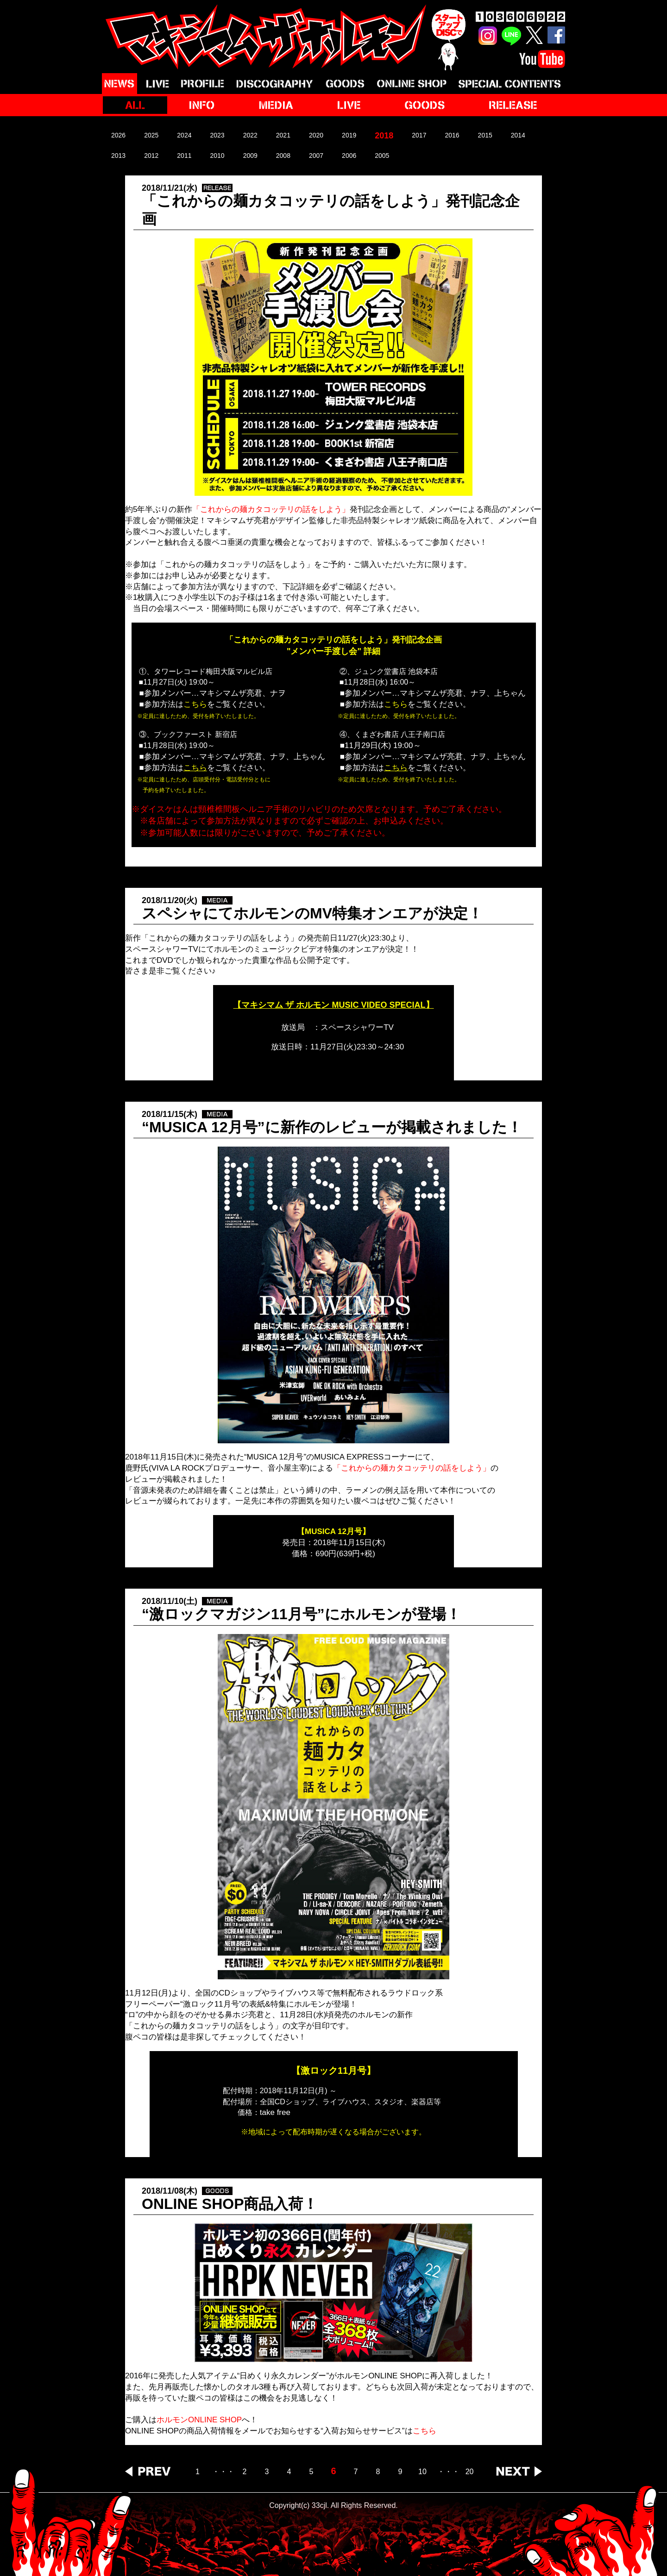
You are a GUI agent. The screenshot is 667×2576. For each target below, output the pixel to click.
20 (470, 2472)
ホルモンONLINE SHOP (199, 2419)
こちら (424, 2430)
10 (422, 2472)
